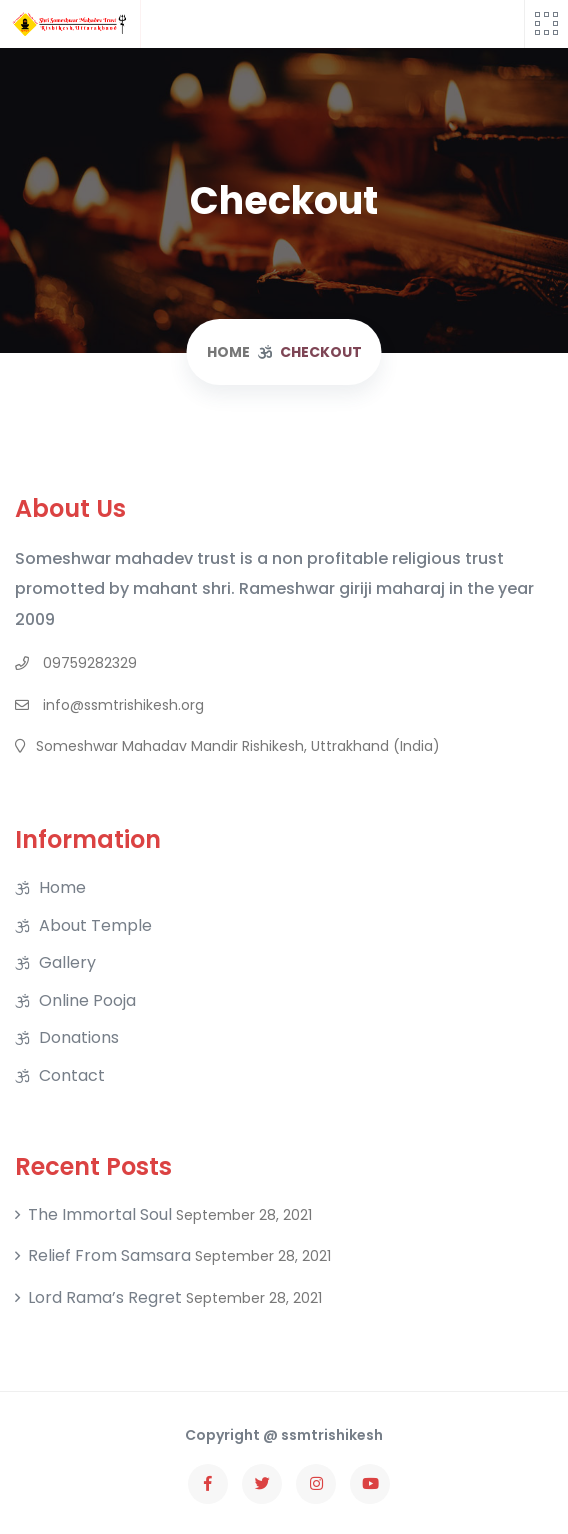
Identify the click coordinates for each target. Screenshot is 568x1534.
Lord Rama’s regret (105, 1298)
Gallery (67, 963)
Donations (79, 1038)
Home (62, 888)
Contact (72, 1076)
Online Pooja (87, 1001)
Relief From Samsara (109, 1256)
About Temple (95, 926)
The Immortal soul (100, 1215)
